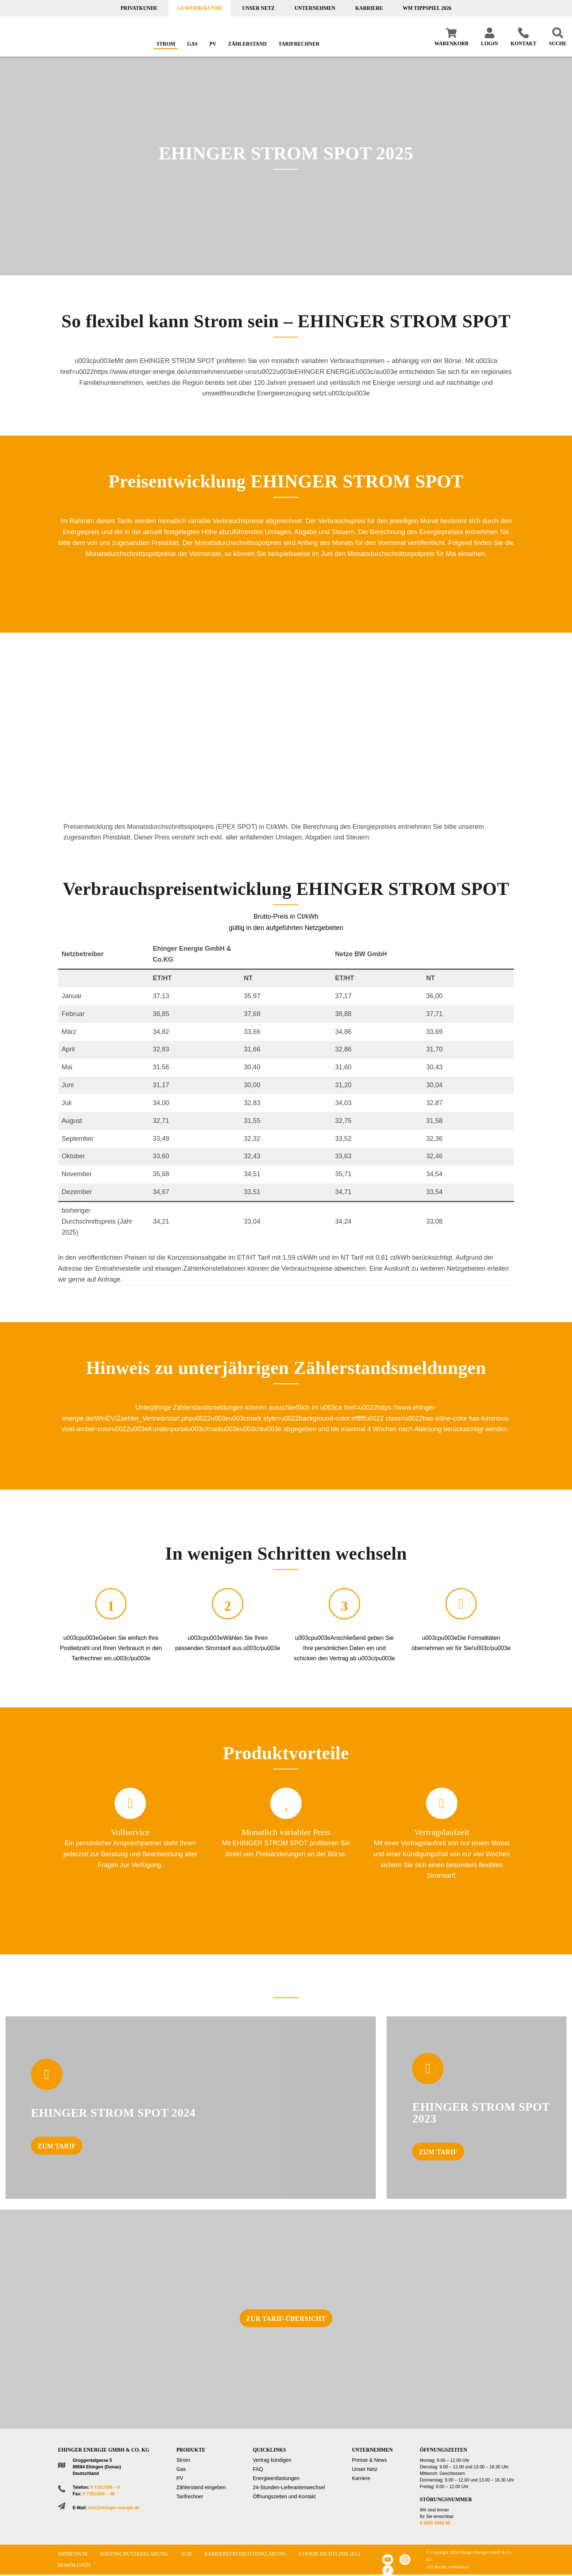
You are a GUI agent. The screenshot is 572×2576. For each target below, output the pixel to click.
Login (489, 43)
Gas (192, 44)
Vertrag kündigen (272, 2460)
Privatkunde (139, 8)
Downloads (74, 2565)
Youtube (387, 2559)
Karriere (369, 8)
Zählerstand (247, 44)
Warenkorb (451, 43)
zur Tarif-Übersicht (286, 2318)
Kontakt (524, 43)
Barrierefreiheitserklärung (245, 2554)
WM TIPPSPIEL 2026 (427, 8)
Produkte (191, 2450)
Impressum (73, 2554)
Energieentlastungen (276, 2478)
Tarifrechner (299, 44)
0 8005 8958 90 (435, 2523)
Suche (558, 43)
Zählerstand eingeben (201, 2487)
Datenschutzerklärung (134, 2554)
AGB (186, 2554)
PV (212, 44)
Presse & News (369, 2460)
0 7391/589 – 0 (105, 2487)
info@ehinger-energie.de (114, 2507)
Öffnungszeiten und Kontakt (284, 2496)
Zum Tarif (57, 2146)
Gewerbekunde (199, 8)
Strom (165, 44)
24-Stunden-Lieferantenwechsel (289, 2487)
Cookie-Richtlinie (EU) (329, 2554)
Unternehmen (314, 8)
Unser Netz (258, 8)
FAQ (258, 2469)
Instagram (404, 2559)
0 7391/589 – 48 (99, 2493)
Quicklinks (269, 2450)
